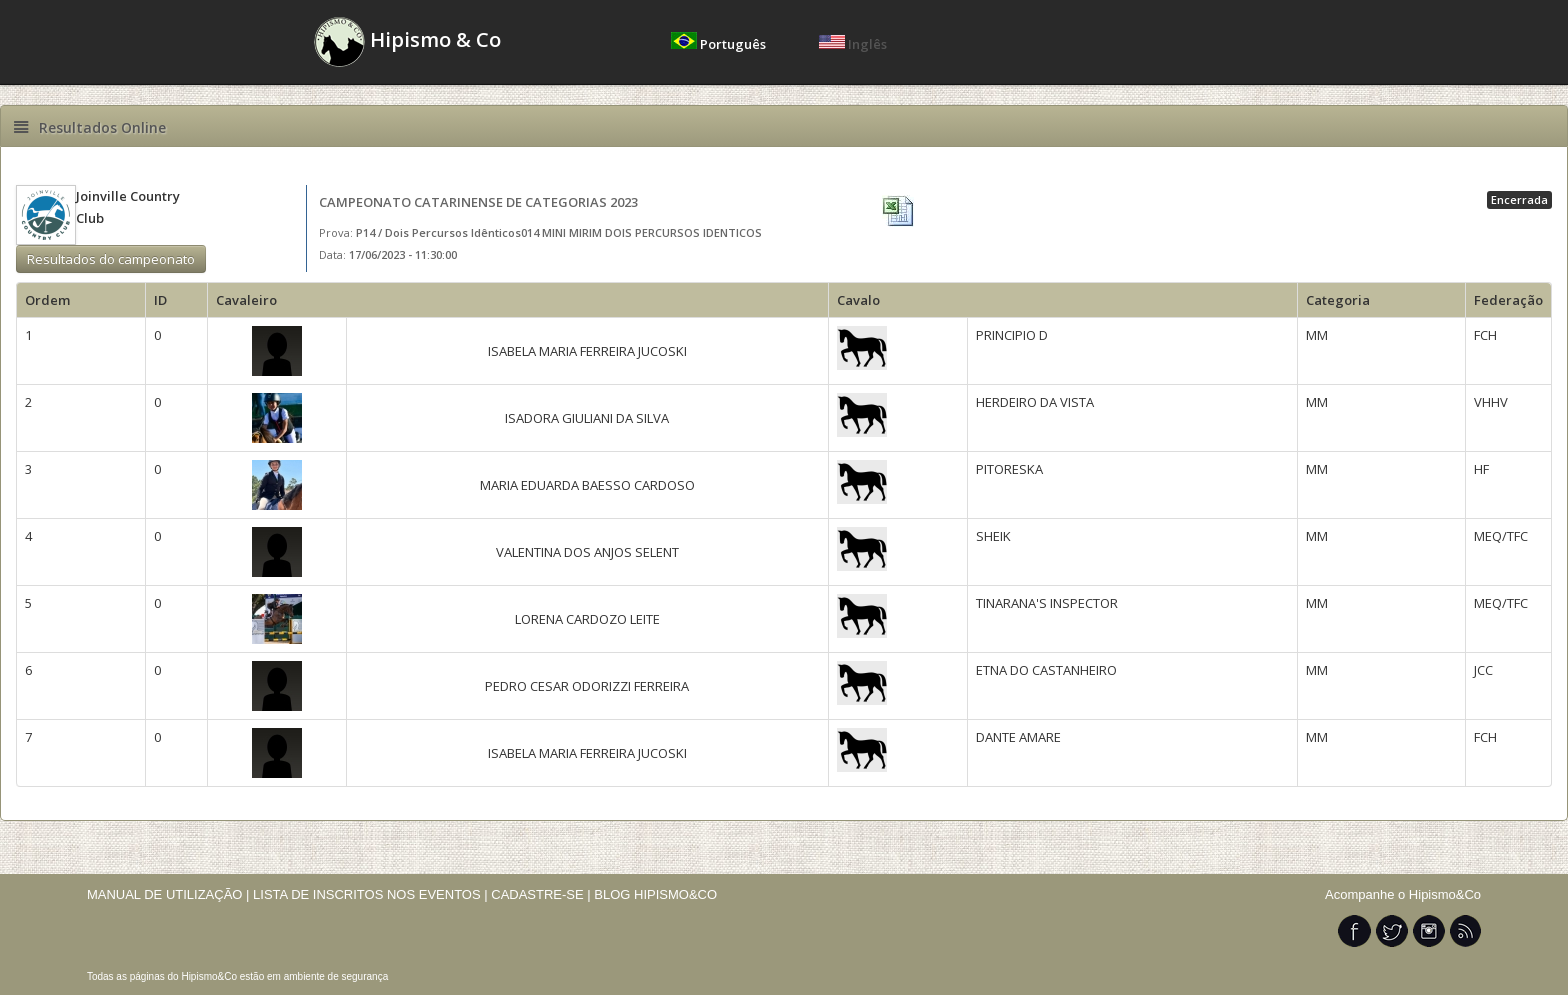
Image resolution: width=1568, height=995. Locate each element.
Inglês (853, 44)
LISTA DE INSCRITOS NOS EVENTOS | (370, 894)
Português (720, 44)
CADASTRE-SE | (542, 894)
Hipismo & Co (407, 42)
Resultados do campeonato (111, 259)
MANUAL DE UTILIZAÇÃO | (168, 894)
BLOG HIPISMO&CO (655, 894)
